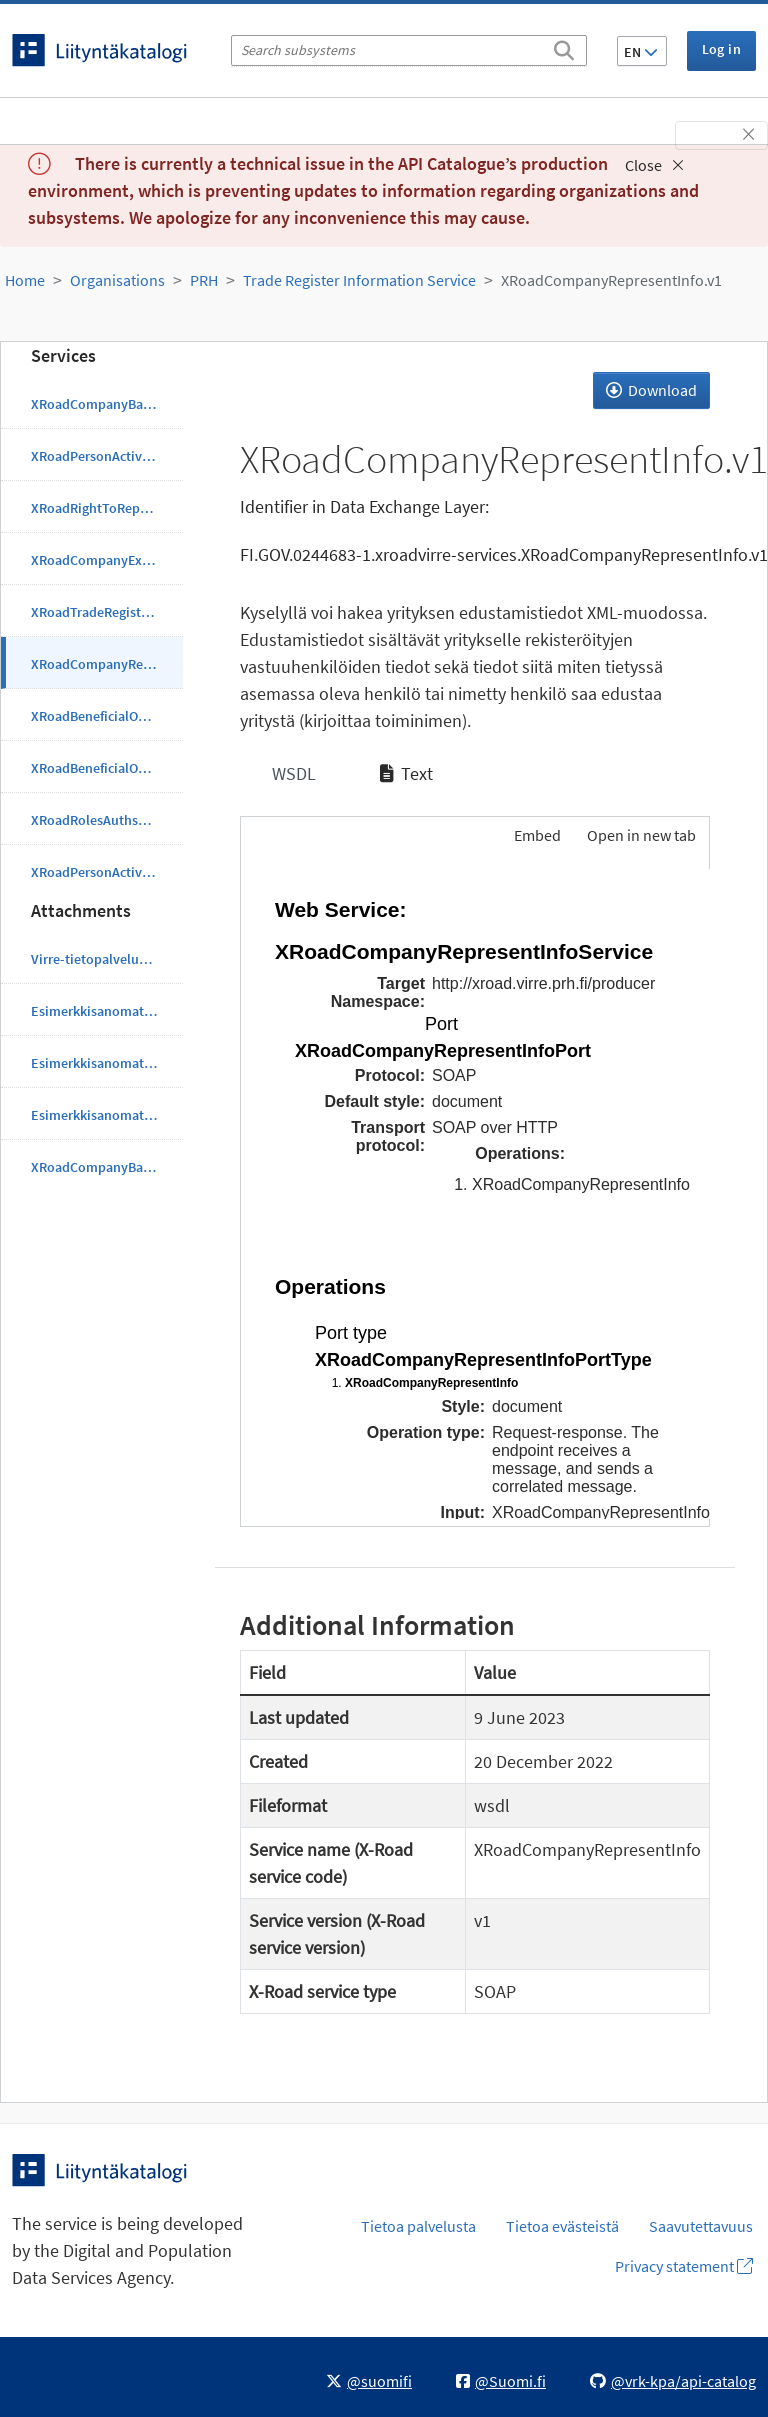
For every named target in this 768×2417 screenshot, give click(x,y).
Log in (721, 49)
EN (641, 52)
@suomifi (369, 2381)
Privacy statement (684, 2266)
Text (406, 773)
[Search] (564, 47)
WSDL (292, 773)
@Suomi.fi (501, 2381)
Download (651, 390)
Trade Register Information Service (359, 280)
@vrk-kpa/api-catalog (673, 2381)
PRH (204, 280)
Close (654, 165)
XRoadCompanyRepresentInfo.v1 (611, 280)
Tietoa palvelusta (418, 2226)
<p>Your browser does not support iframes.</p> (475, 1194)
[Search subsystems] (409, 50)
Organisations (117, 280)
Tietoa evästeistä (562, 2226)
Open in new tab (641, 835)
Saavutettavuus (701, 2226)
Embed (536, 835)
